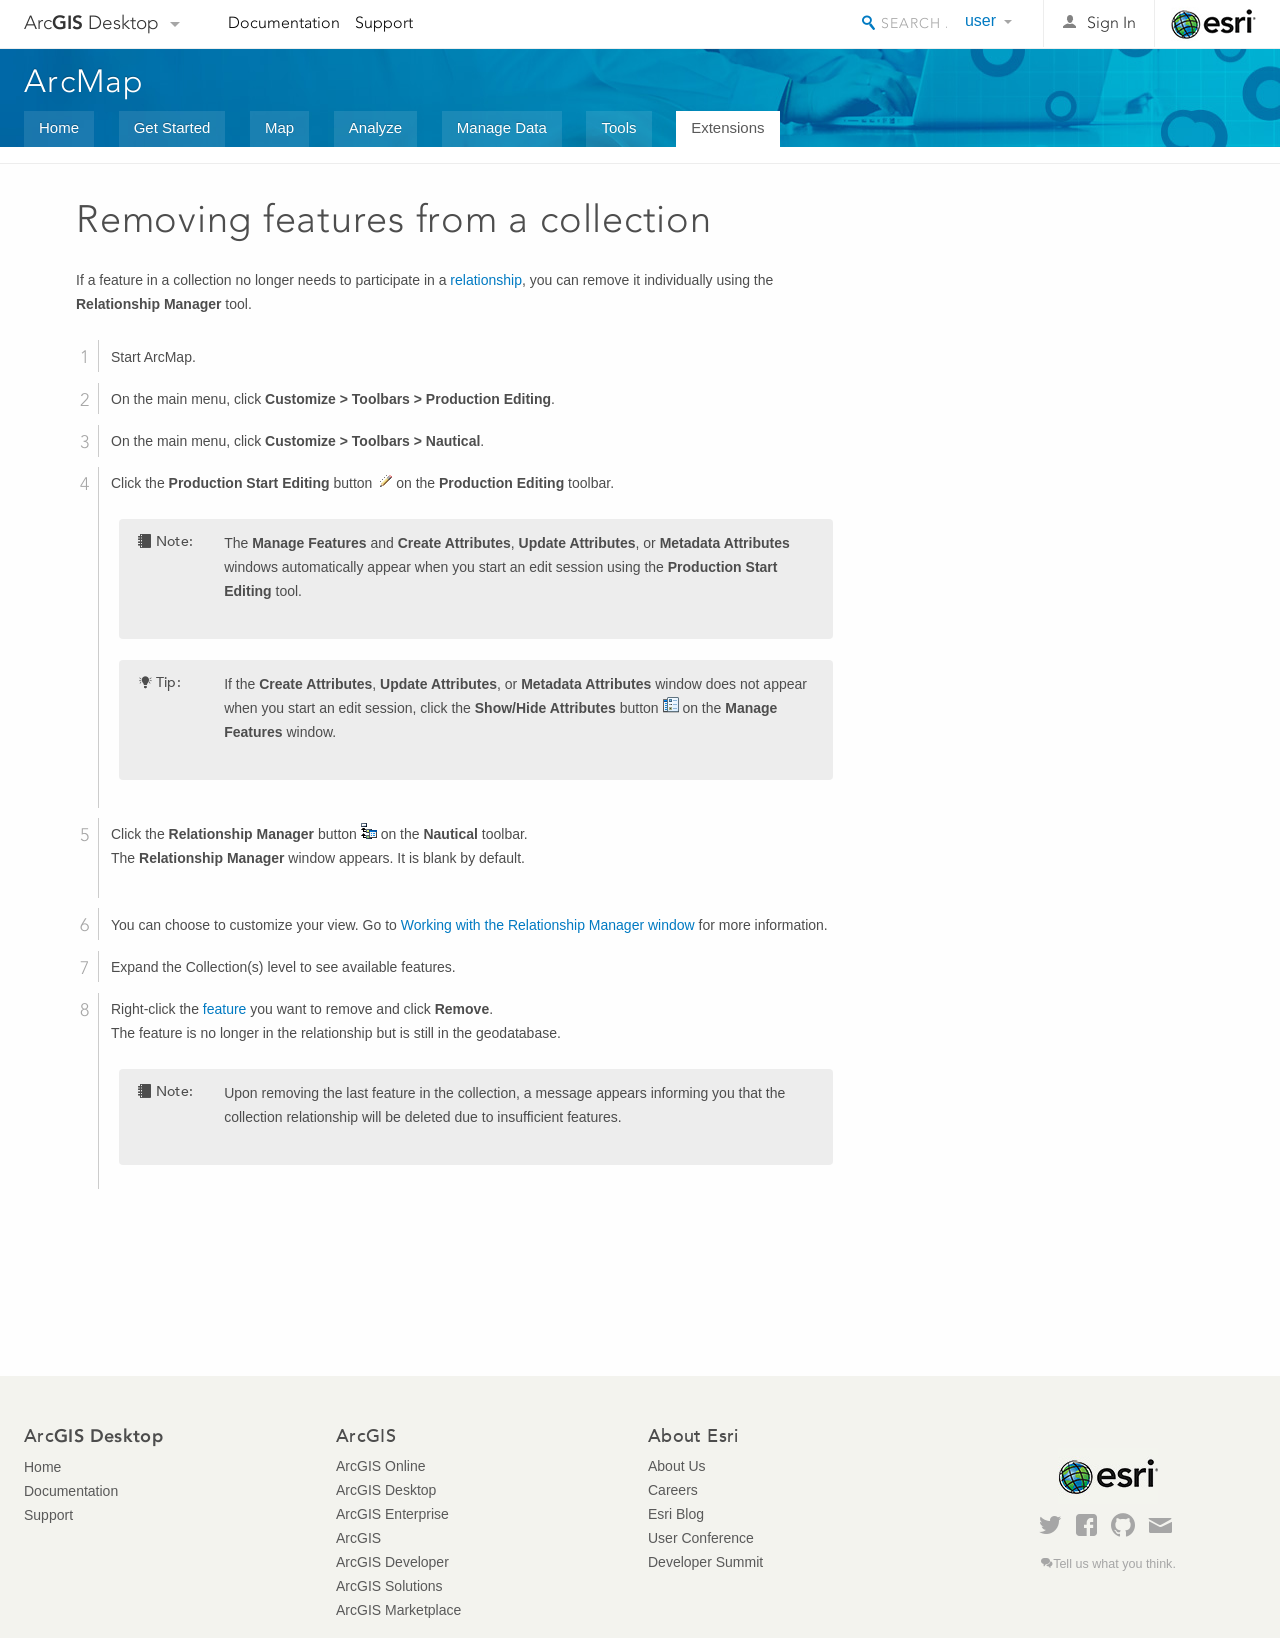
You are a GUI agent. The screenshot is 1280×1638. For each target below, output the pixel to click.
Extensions (727, 127)
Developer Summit (705, 1562)
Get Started (172, 127)
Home (59, 127)
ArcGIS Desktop (386, 1490)
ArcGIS (358, 1538)
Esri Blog (676, 1514)
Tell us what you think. (1114, 1564)
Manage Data (502, 127)
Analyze (375, 127)
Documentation (284, 22)
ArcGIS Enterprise (392, 1514)
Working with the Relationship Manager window (548, 925)
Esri (1213, 24)
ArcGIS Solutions (389, 1586)
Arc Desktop (91, 22)
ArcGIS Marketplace (398, 1610)
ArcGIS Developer (392, 1562)
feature (225, 1009)
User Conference (701, 1538)
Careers (673, 1490)
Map (279, 127)
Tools (618, 127)
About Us (677, 1466)
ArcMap (84, 81)
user (980, 20)
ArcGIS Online (380, 1466)
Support (384, 22)
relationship (486, 280)
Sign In (1111, 22)
